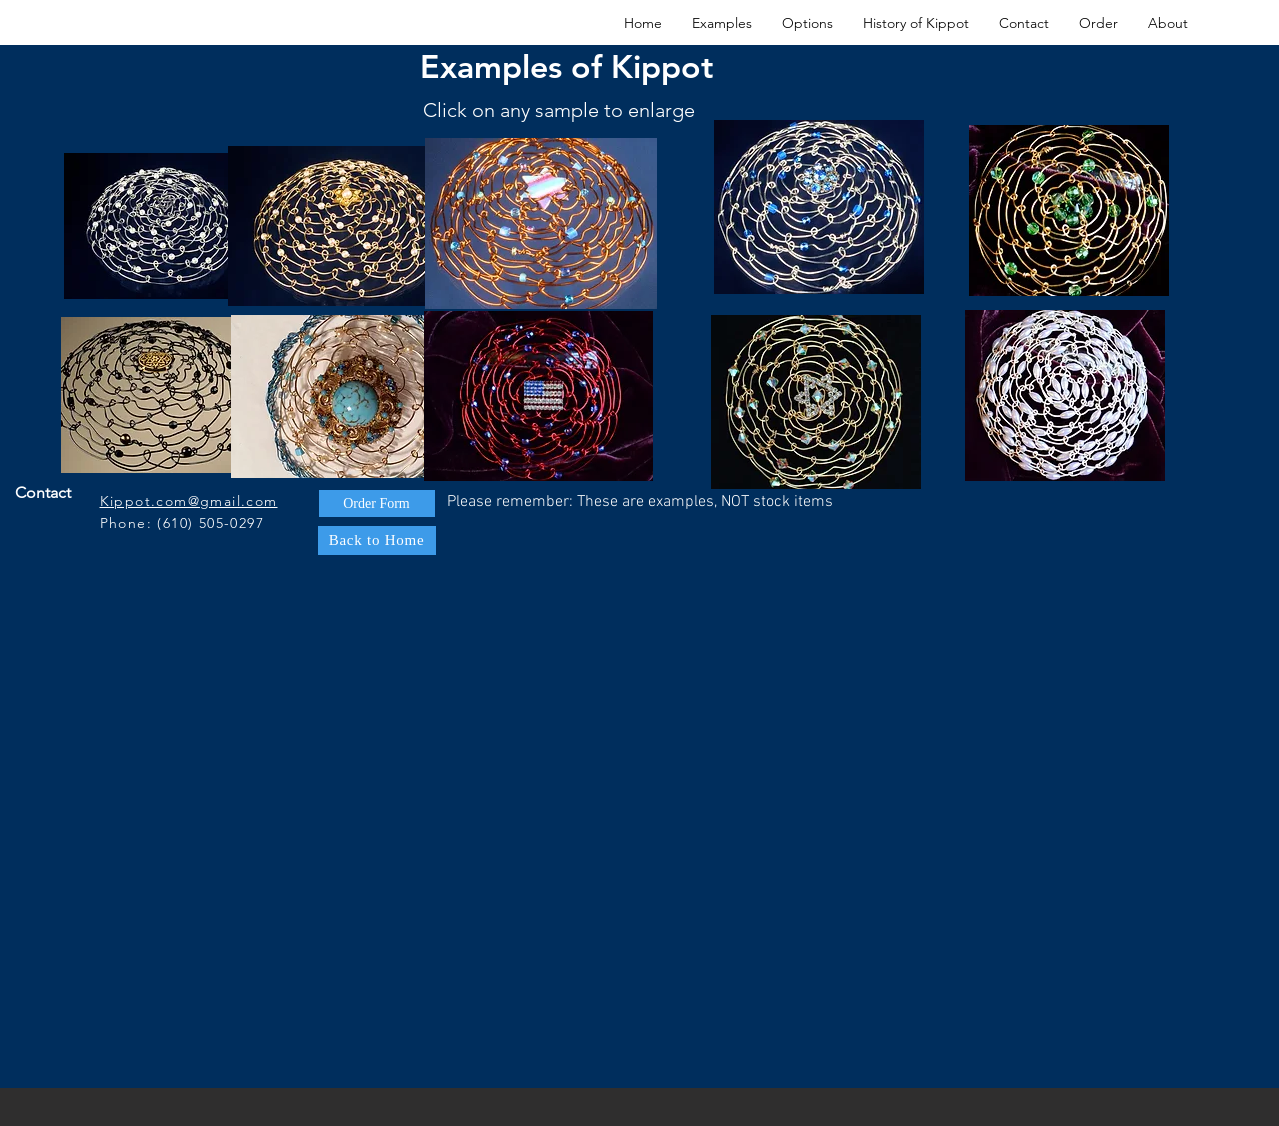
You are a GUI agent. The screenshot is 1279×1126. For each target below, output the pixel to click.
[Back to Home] (377, 540)
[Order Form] (377, 503)
